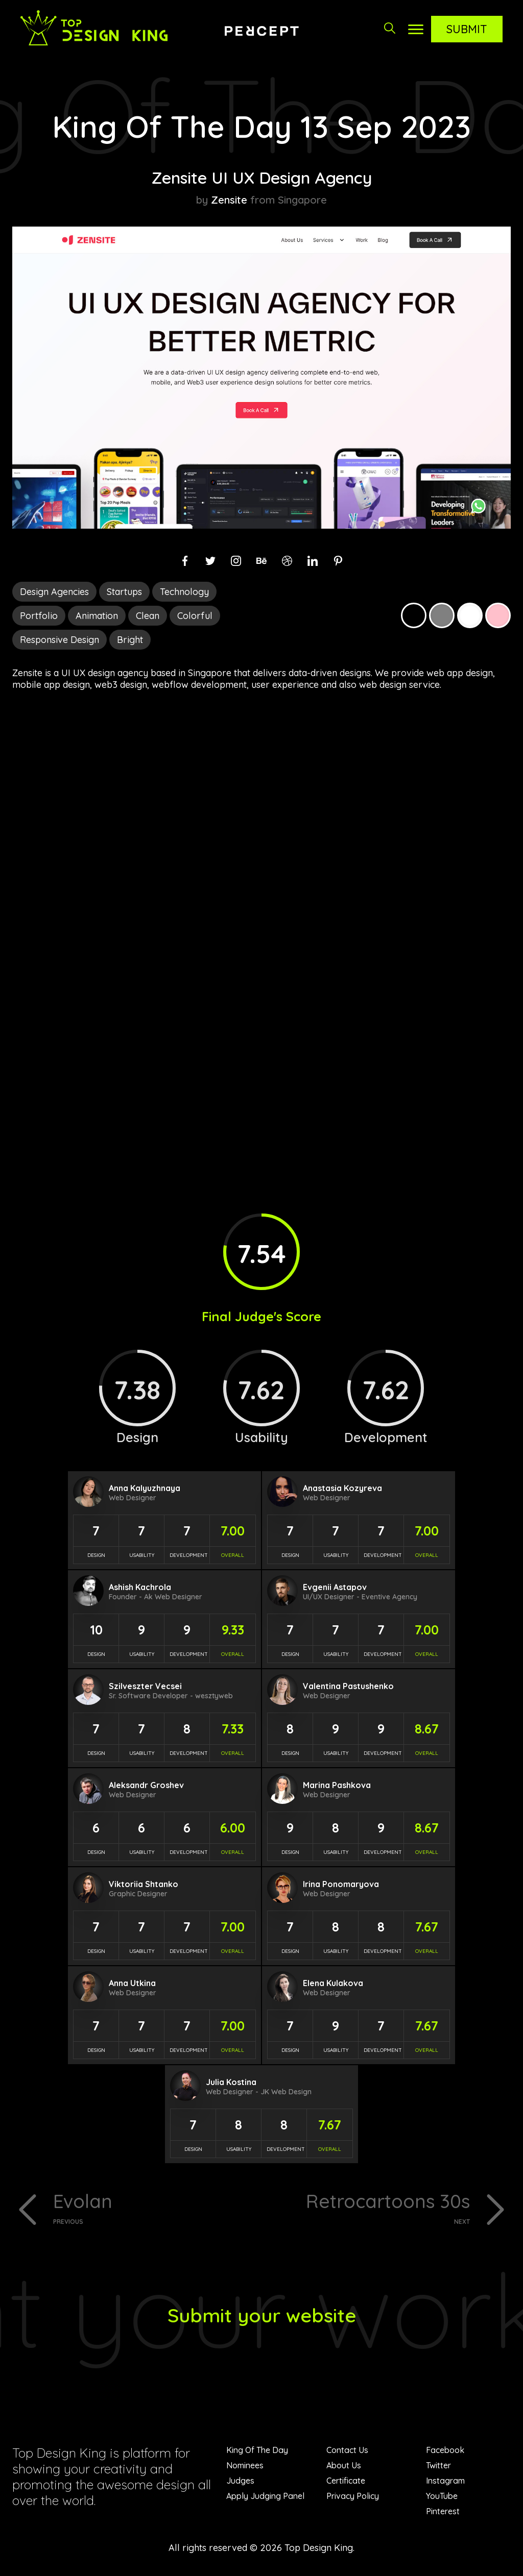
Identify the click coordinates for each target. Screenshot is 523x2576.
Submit (466, 29)
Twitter (438, 2467)
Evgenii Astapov (335, 1587)
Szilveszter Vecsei (145, 1686)
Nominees (245, 2467)
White (470, 615)
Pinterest (443, 2513)
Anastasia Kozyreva (342, 1488)
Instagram (445, 2483)
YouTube (442, 2498)
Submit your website (261, 2317)
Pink (498, 615)
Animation (97, 616)
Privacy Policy (352, 2498)
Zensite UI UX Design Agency (261, 177)
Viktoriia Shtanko (143, 1884)
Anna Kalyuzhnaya (144, 1488)
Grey (442, 615)
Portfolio (39, 616)
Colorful (194, 616)
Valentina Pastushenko (348, 1686)
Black (413, 615)
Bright (130, 640)
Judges (240, 2483)
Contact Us (347, 2452)
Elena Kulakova (333, 1983)
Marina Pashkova (337, 1785)
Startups (124, 592)
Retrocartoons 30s (369, 2208)
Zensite (229, 199)
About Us (343, 2467)
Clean (147, 616)
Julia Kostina (231, 2082)
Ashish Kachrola (140, 1587)
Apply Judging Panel (265, 2498)
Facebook (445, 2452)
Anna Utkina (132, 1983)
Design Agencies (54, 592)
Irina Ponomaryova (341, 1884)
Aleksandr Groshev (146, 1785)
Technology (184, 592)
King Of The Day (257, 2452)
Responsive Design (59, 640)
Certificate (345, 2483)
